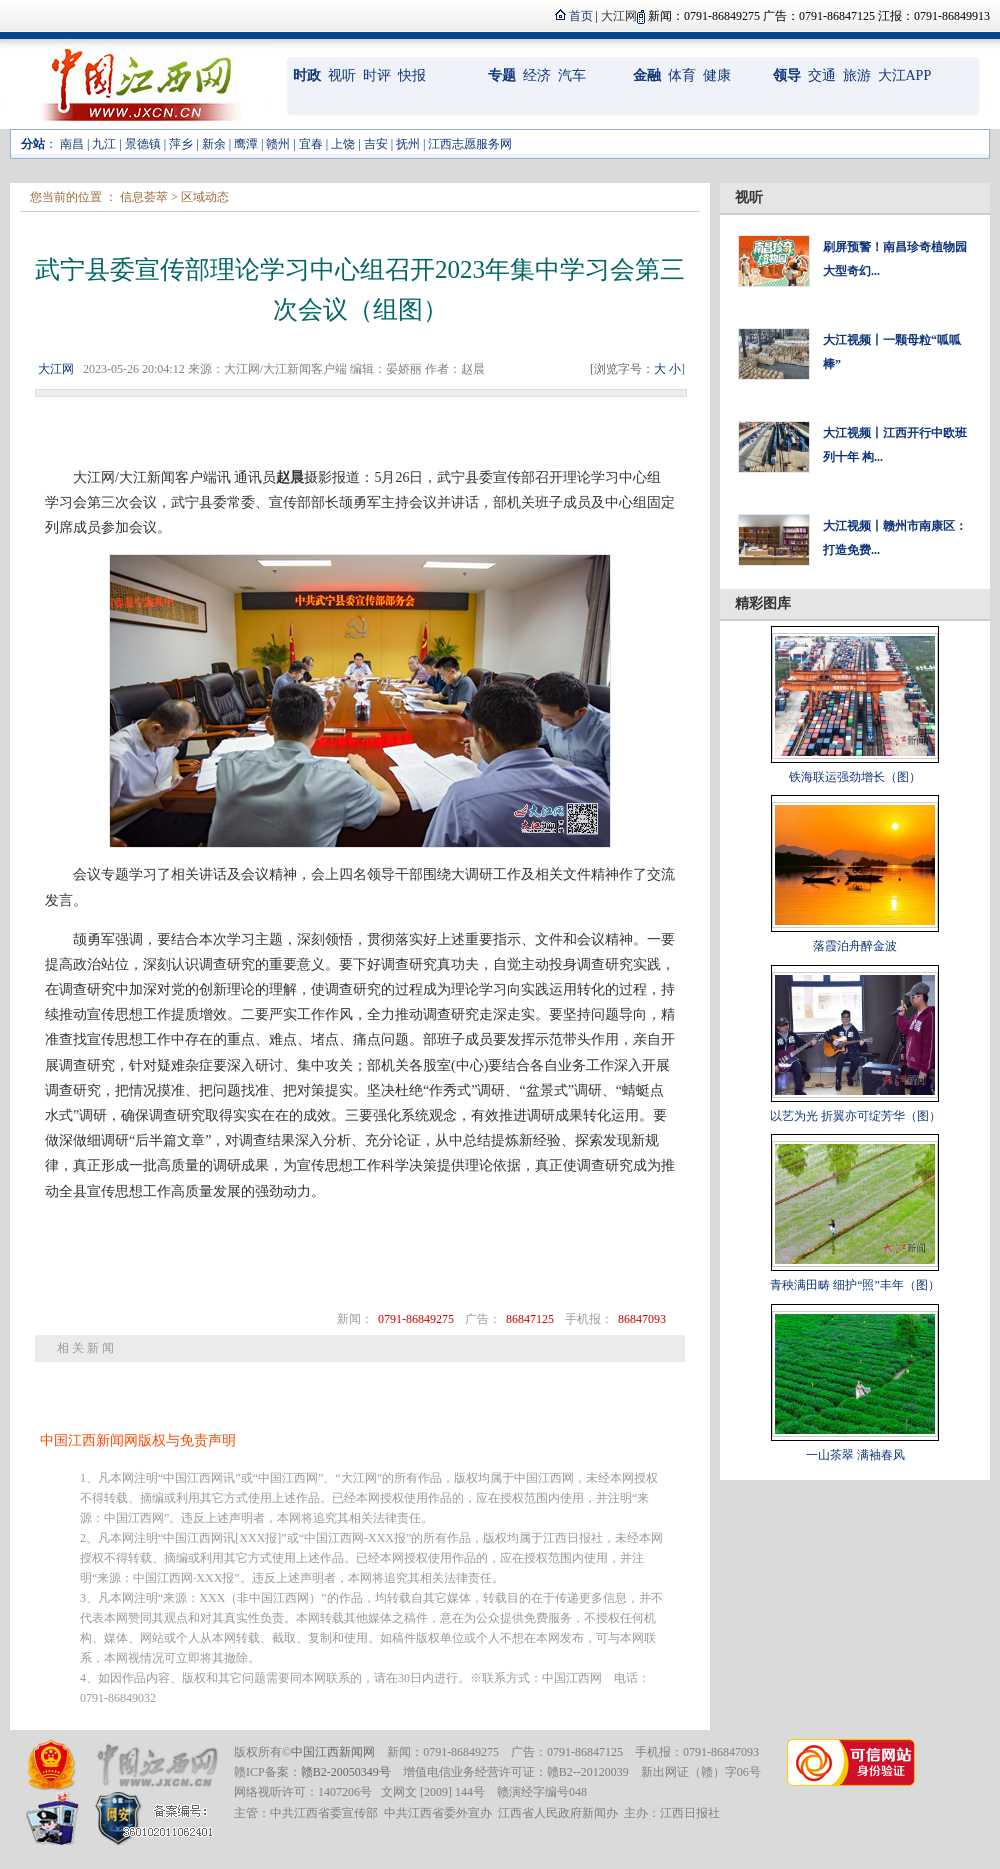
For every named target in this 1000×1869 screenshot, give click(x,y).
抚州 (408, 144)
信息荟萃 (144, 197)
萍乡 (181, 144)
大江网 (56, 369)
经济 (537, 75)
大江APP (905, 75)
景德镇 (143, 144)
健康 (717, 75)
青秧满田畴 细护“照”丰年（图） (855, 1285)
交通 (822, 75)
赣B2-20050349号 (346, 1772)
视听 (342, 75)
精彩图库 (763, 603)
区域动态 (205, 197)
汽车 (572, 75)
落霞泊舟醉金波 (855, 946)
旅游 (857, 75)
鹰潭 (246, 144)
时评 (377, 75)
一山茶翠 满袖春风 (855, 1455)
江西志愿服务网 (470, 144)
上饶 (343, 144)
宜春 (311, 144)
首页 (581, 16)
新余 (214, 144)
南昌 (72, 144)
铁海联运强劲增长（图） (855, 777)
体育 (682, 75)
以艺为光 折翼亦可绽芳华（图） (855, 1116)
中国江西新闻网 (333, 1752)
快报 (412, 75)
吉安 (376, 144)
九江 (104, 144)
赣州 (278, 144)
